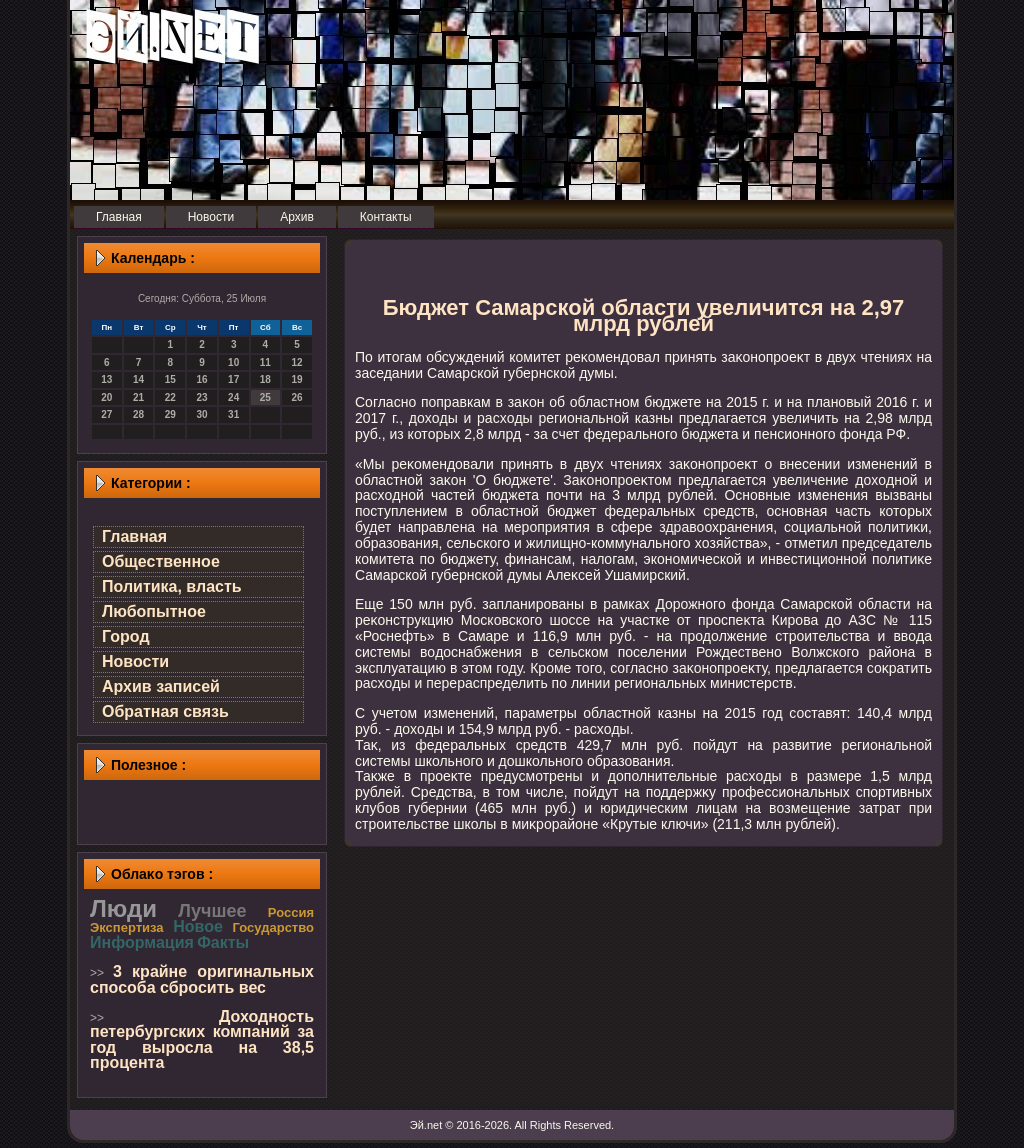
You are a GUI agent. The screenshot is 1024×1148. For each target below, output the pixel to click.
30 (201, 414)
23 (201, 397)
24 (233, 397)
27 (106, 414)
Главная (134, 536)
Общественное (161, 561)
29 (170, 414)
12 (297, 362)
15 (170, 379)
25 (265, 397)
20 (106, 397)
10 (233, 362)
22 (170, 397)
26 (297, 397)
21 (138, 397)
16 (201, 379)
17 (233, 379)
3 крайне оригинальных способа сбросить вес (202, 979)
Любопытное (154, 611)
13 (106, 379)
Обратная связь (165, 711)
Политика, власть (172, 586)
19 (297, 379)
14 (138, 379)
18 (265, 379)
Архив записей (161, 686)
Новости (135, 661)
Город (126, 636)
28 (138, 414)
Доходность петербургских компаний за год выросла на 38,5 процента (202, 1040)
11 (265, 362)
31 (233, 414)
